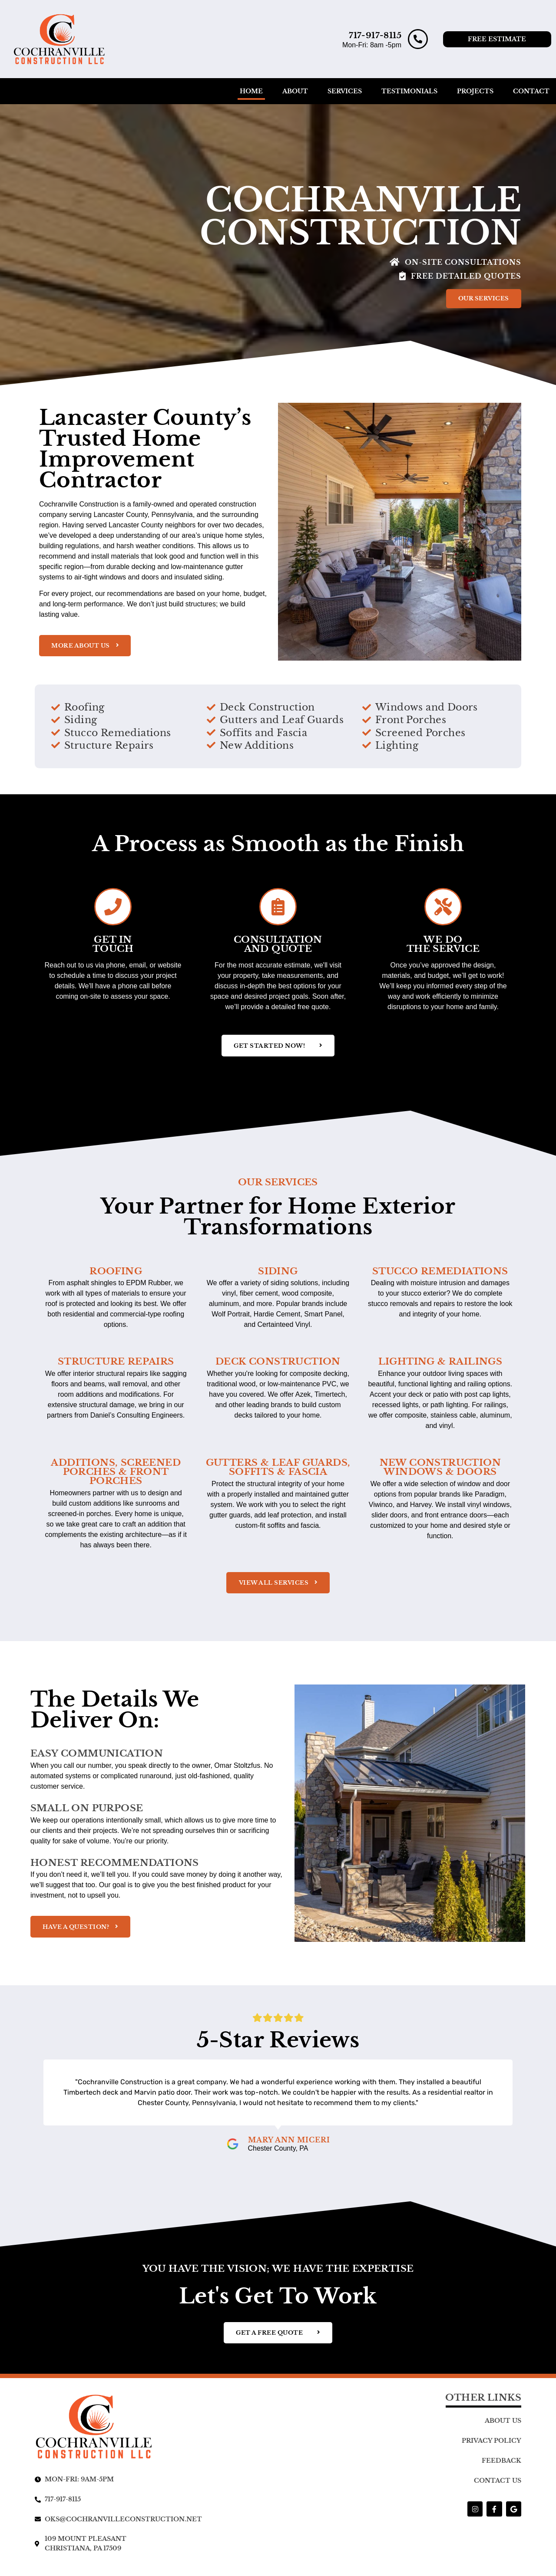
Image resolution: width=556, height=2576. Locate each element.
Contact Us (497, 2488)
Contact (531, 91)
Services (345, 91)
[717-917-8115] (418, 39)
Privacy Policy (491, 2448)
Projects (475, 91)
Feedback (501, 2468)
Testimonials (409, 91)
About (295, 91)
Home (251, 91)
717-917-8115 (375, 35)
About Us (503, 2428)
